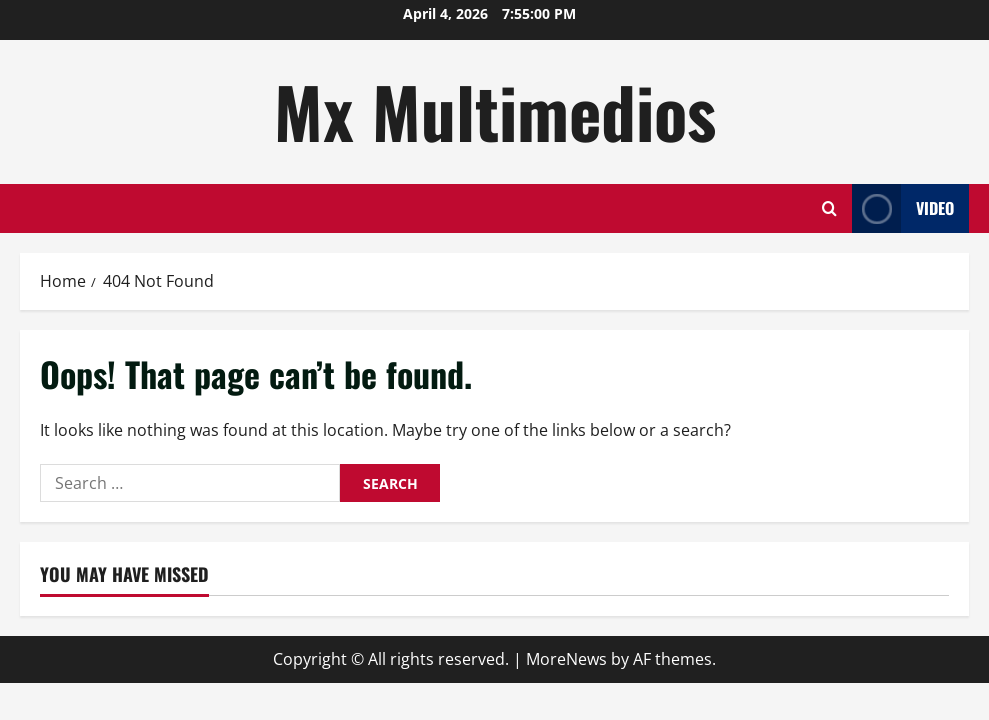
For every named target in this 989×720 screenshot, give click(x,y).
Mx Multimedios (495, 111)
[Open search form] (829, 208)
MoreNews (566, 659)
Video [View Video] (903, 208)
